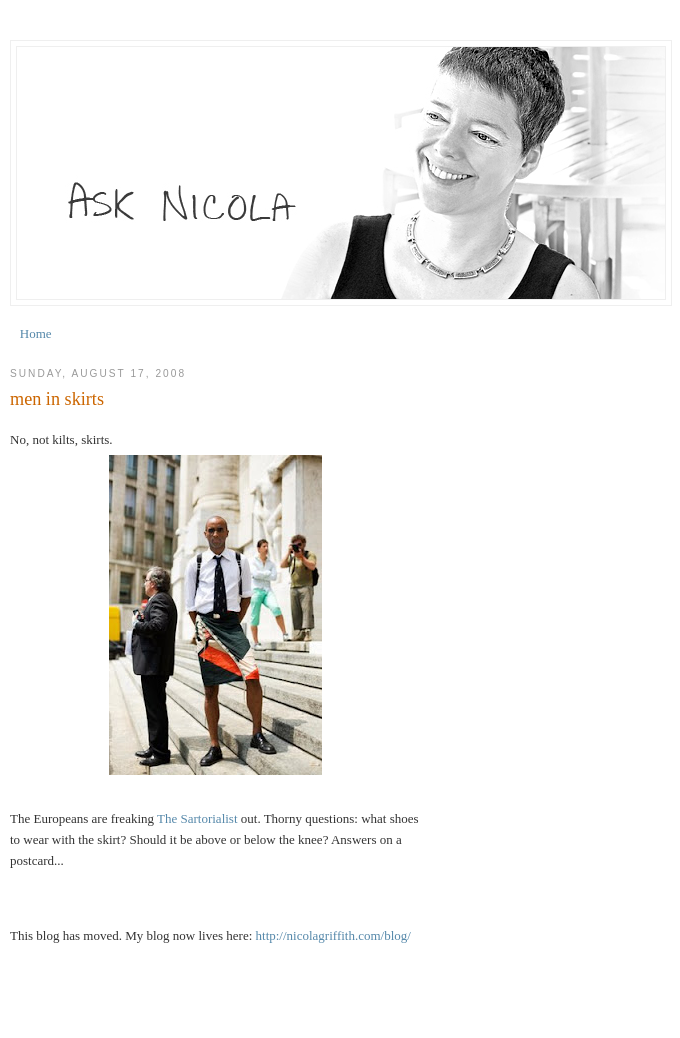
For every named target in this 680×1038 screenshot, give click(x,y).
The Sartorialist (197, 818)
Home (36, 333)
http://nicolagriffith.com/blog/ (333, 935)
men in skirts (57, 399)
